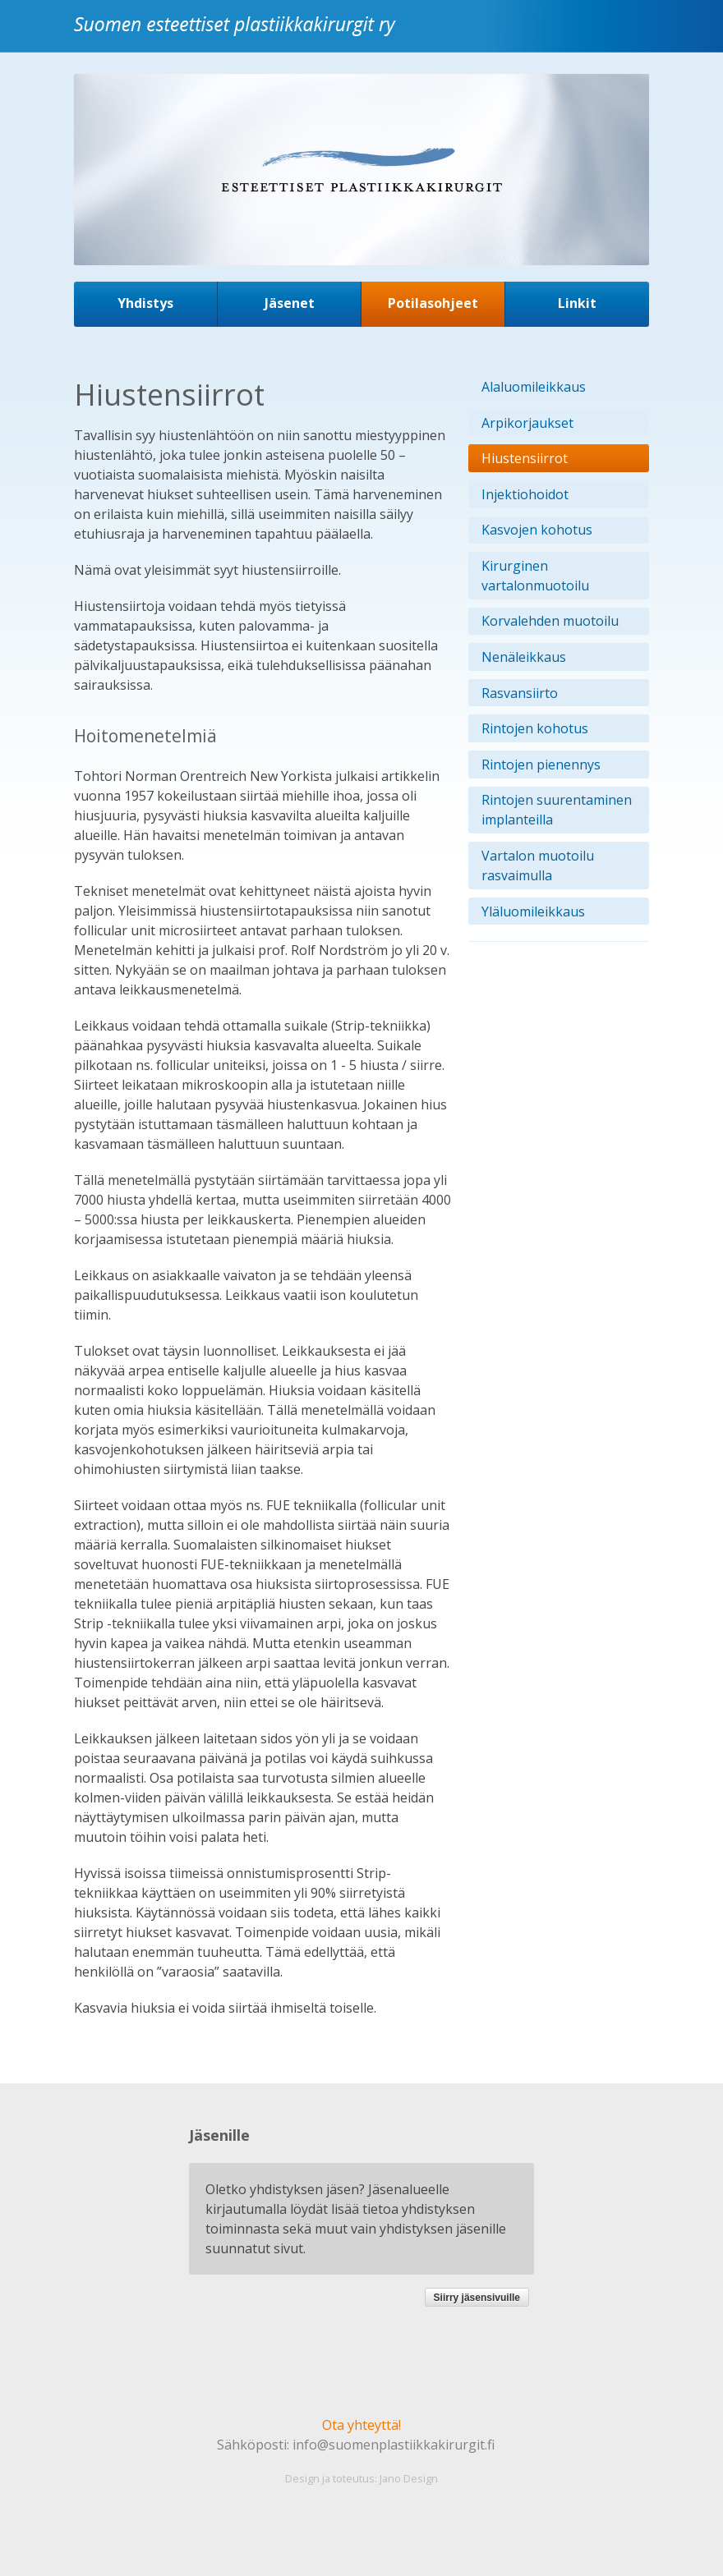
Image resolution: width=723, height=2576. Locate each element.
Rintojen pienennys (541, 764)
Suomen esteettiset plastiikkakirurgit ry (238, 35)
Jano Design (409, 2478)
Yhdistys (145, 303)
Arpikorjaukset (527, 423)
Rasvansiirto (519, 693)
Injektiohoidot (525, 494)
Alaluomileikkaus (533, 387)
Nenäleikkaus (523, 657)
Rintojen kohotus (534, 728)
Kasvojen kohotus (536, 530)
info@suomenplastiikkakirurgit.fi (393, 2445)
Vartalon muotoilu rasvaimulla (537, 865)
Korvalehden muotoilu (550, 621)
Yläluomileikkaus (533, 911)
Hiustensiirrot (524, 458)
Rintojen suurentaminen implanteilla (556, 810)
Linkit (577, 303)
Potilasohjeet (433, 303)
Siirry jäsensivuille (477, 2297)
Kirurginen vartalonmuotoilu (535, 576)
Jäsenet (290, 303)
